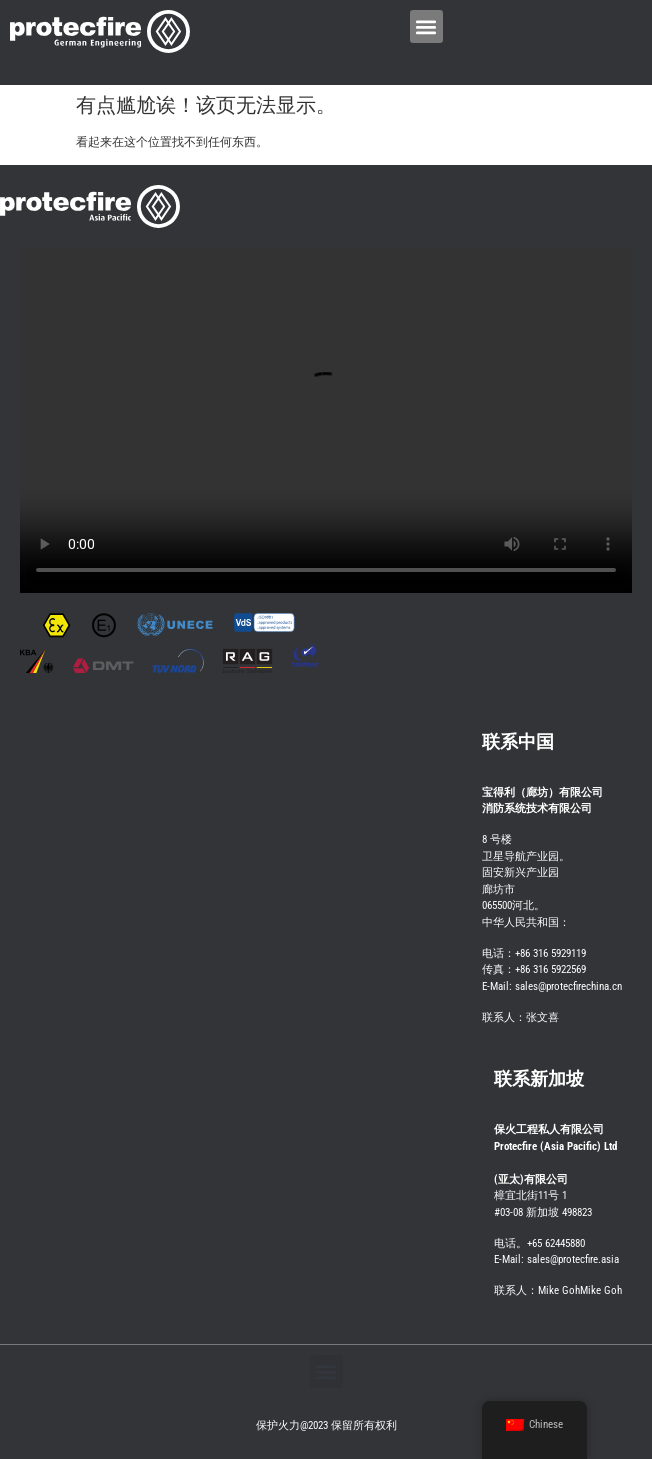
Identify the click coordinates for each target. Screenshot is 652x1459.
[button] (426, 26)
